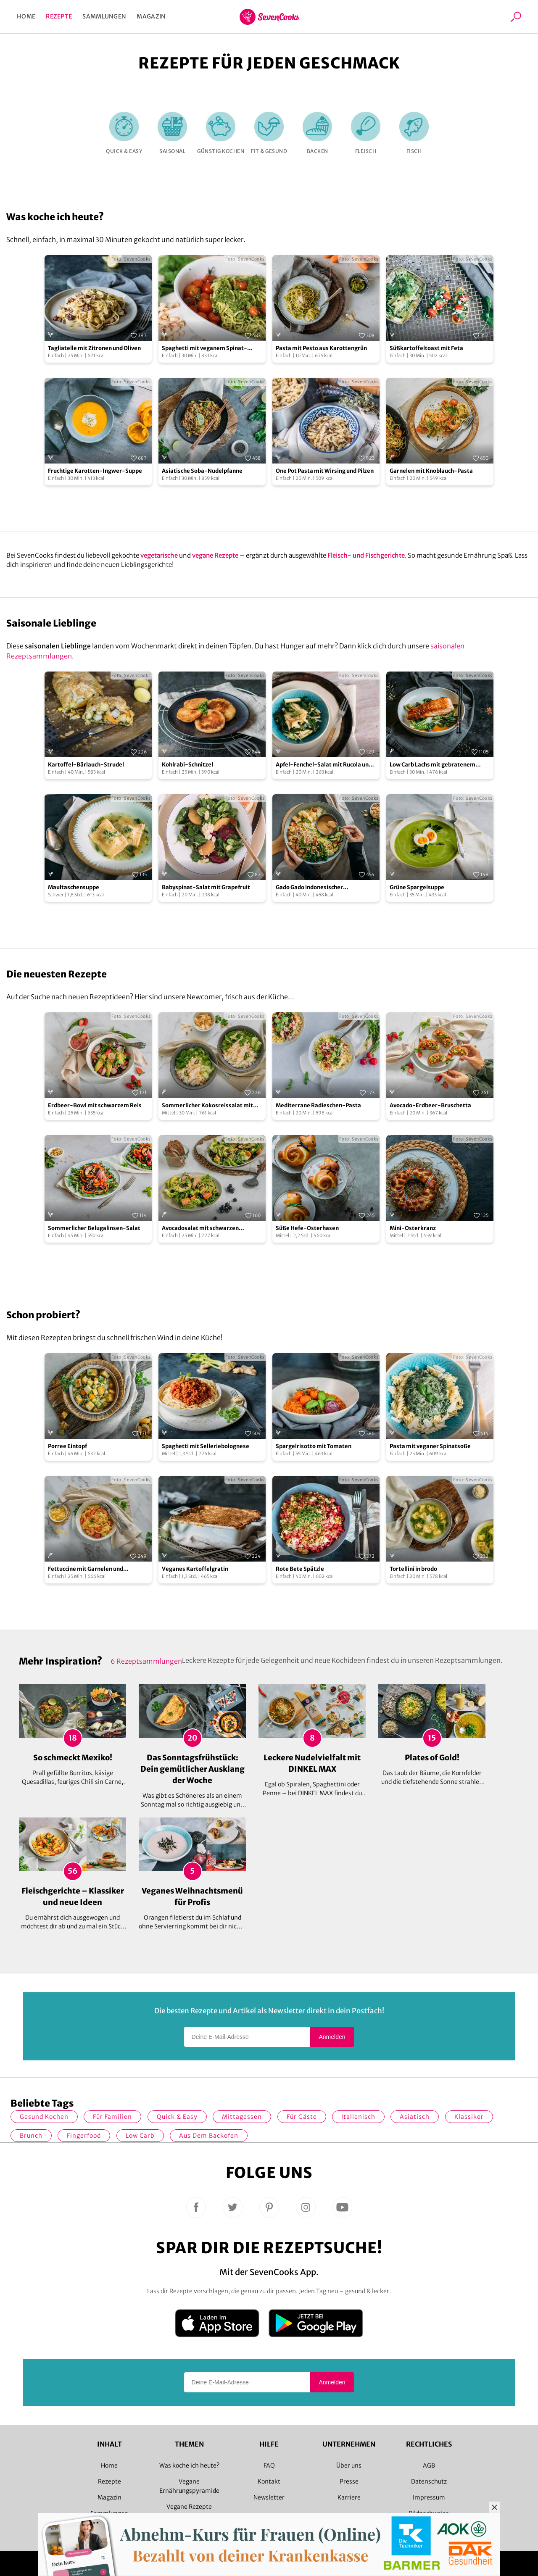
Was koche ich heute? (189, 2465)
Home (26, 16)
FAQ (269, 2465)
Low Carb (140, 2135)
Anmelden (332, 2036)
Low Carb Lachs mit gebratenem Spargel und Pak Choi (432, 765)
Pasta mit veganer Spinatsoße (430, 1446)
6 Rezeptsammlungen (146, 1661)
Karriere (349, 2497)
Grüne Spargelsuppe (417, 887)
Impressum (429, 2497)
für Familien (112, 2116)
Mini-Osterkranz (413, 1228)
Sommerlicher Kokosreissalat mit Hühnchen (207, 1106)
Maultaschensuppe (73, 887)
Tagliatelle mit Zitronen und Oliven (94, 348)
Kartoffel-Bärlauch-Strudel (86, 764)
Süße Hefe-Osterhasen (307, 1228)
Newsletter (269, 2497)
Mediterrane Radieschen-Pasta (318, 1105)
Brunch (31, 2135)
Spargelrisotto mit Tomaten (313, 1446)
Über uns (348, 2465)
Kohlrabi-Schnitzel (187, 764)
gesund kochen (44, 2116)
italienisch (358, 2116)
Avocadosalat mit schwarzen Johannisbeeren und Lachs (200, 1229)
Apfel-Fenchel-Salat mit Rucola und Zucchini (324, 765)
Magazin (151, 16)
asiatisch (415, 2116)
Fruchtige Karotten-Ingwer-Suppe (95, 470)
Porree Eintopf (67, 1446)
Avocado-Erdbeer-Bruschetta (430, 1105)
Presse (349, 2481)
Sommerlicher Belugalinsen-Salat (94, 1228)
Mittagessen (242, 2116)
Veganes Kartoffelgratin (195, 1568)
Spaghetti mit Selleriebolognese (205, 1446)
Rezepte (59, 16)
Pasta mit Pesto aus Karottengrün (321, 348)
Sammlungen (104, 16)
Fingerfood (84, 2135)
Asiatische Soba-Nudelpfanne (202, 470)
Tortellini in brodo (413, 1568)
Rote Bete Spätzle (300, 1568)
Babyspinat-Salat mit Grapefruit (206, 887)
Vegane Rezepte (189, 2506)
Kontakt (269, 2481)
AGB (429, 2465)
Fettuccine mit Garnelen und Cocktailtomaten (85, 1569)
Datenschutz (429, 2481)
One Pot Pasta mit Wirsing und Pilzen (325, 470)
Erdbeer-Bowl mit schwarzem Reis (95, 1105)
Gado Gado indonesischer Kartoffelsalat (309, 888)
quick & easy (177, 2116)
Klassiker (469, 2116)
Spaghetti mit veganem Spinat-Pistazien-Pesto (204, 349)
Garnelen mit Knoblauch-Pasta (431, 470)
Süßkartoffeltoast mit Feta (426, 348)
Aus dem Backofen (208, 2135)
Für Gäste (302, 2116)
